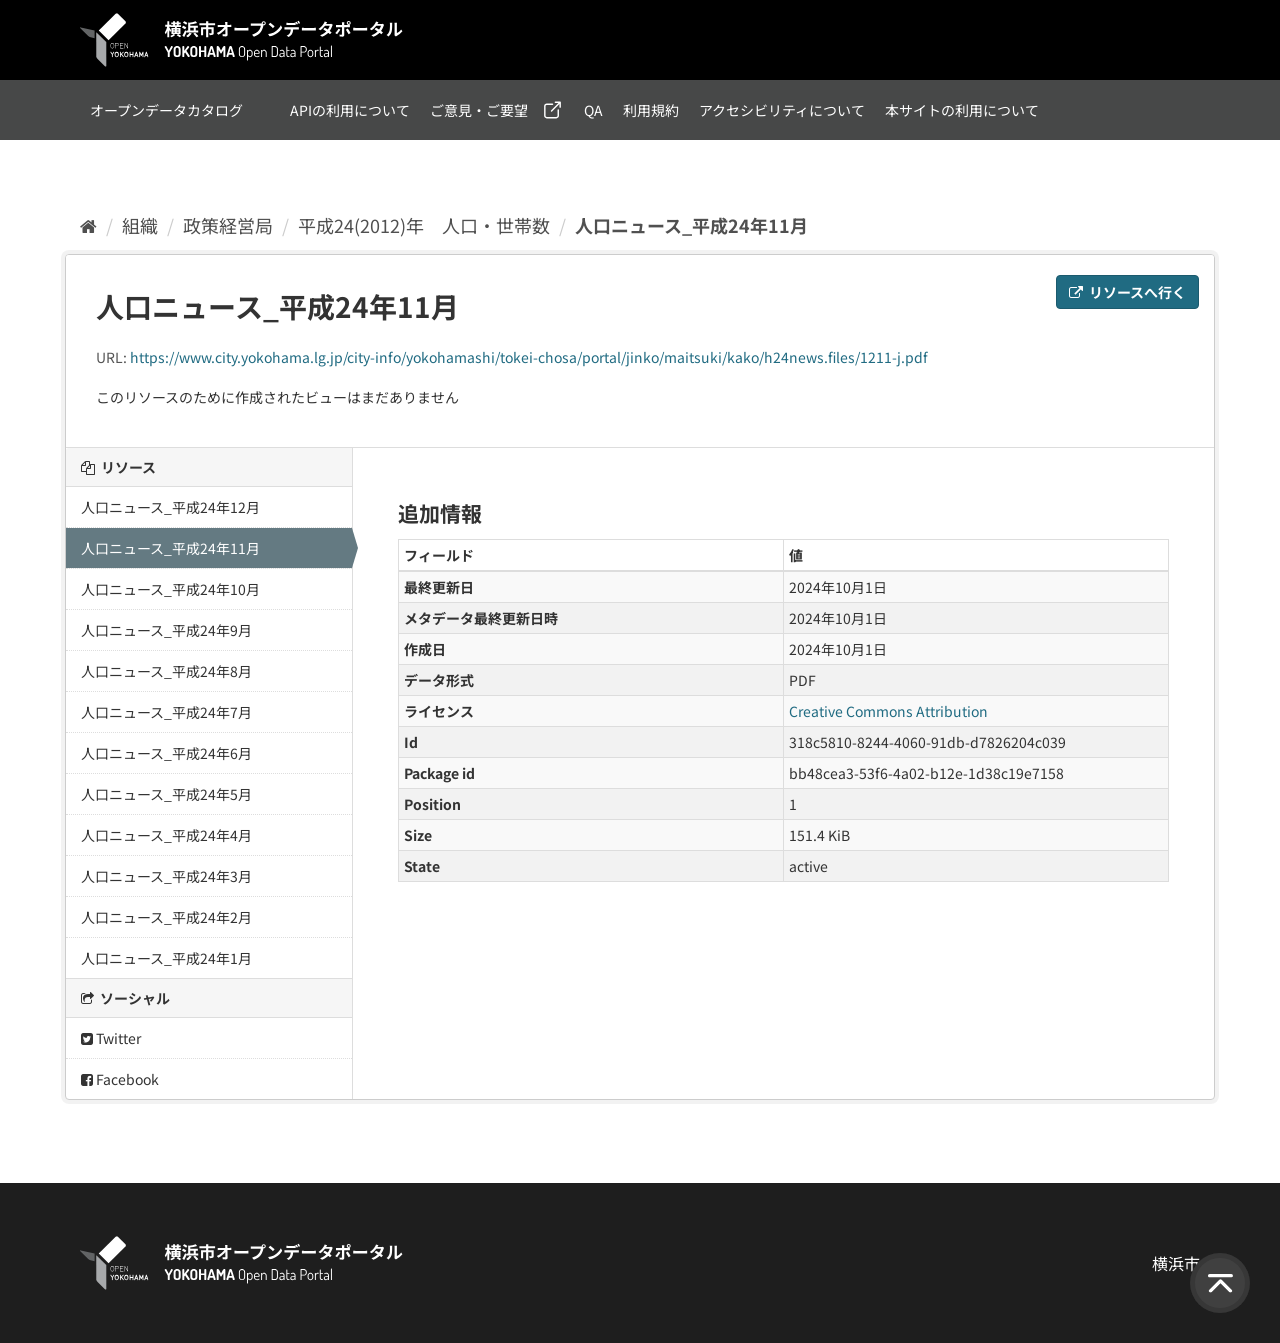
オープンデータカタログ (166, 110)
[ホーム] (88, 225)
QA (593, 110)
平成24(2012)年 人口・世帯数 (424, 225)
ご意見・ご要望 (479, 110)
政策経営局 (228, 225)
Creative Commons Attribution (888, 711)
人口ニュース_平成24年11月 (691, 225)
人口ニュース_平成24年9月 (166, 630)
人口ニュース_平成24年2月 (166, 917)
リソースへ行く (1127, 292)
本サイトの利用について (962, 110)
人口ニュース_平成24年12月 (170, 507)
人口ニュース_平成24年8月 (166, 671)
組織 (140, 225)
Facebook (120, 1079)
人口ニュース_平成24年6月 (166, 753)
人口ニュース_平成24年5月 (166, 794)
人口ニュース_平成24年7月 (166, 712)
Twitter (111, 1038)
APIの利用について (350, 110)
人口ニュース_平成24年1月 (166, 958)
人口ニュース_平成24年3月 (166, 876)
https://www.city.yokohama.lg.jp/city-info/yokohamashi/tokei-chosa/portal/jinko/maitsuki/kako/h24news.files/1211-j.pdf (529, 357)
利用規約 (651, 110)
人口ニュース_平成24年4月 (166, 835)
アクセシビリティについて (782, 110)
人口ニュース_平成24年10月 (170, 589)
